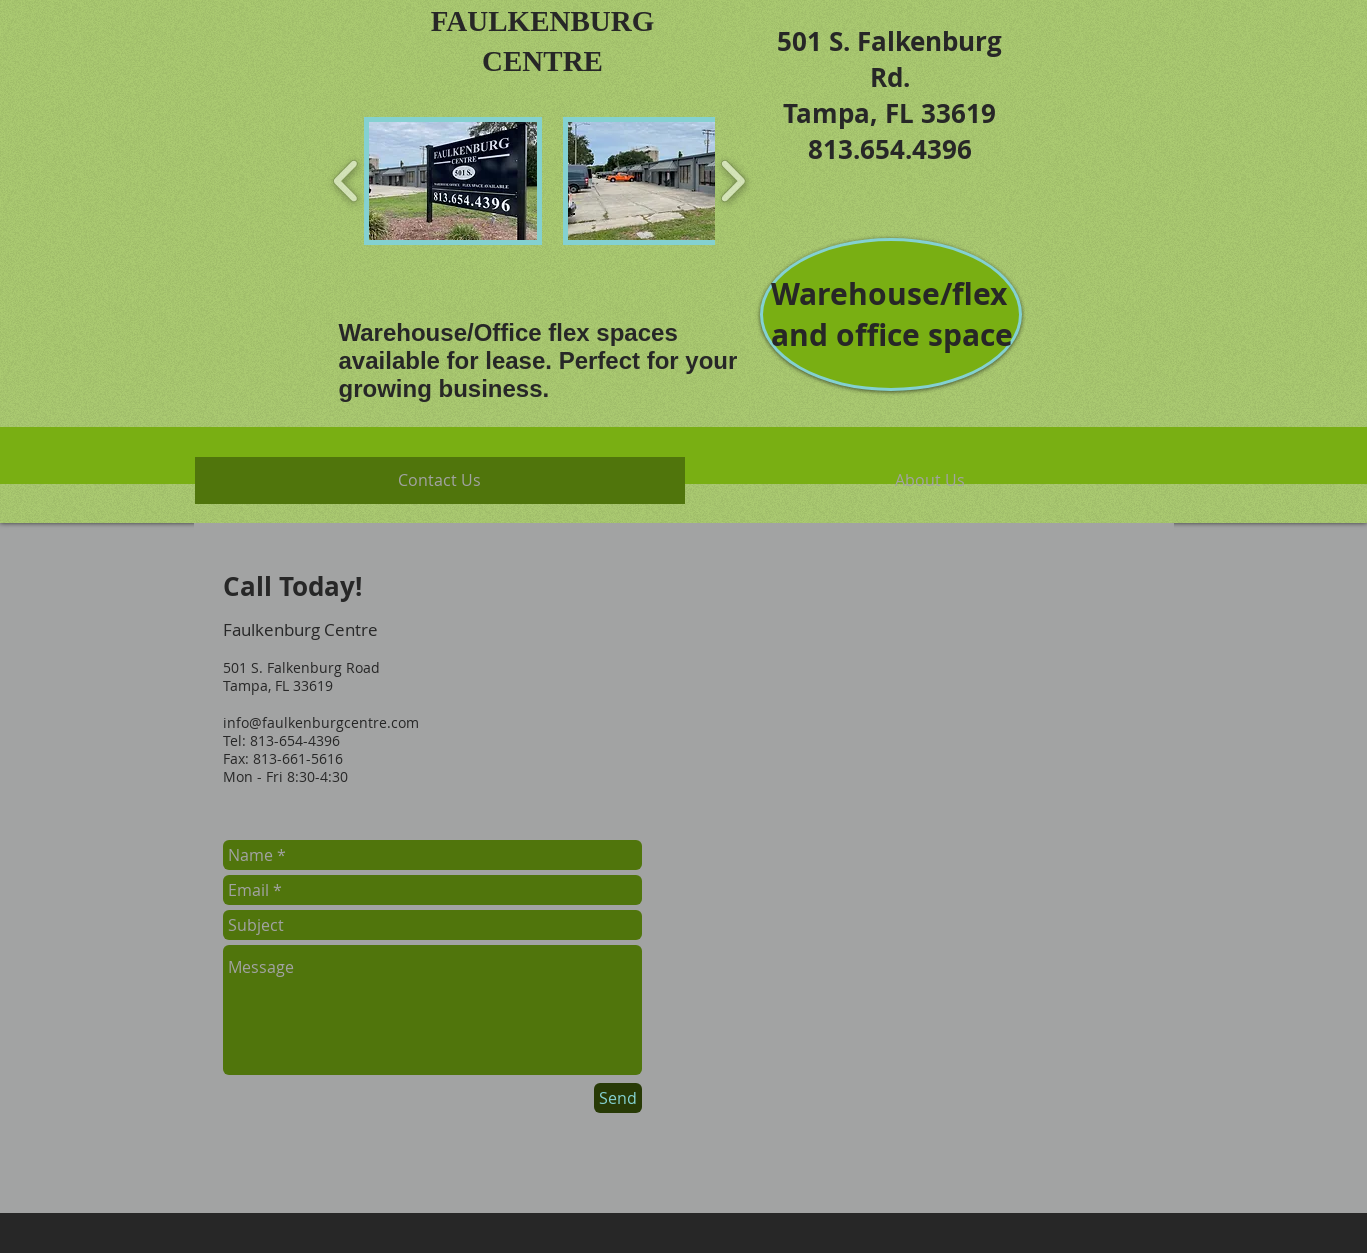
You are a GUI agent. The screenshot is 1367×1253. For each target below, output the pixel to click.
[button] (453, 181)
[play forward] (732, 181)
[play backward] (346, 181)
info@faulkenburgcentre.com (321, 722)
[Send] (618, 1098)
